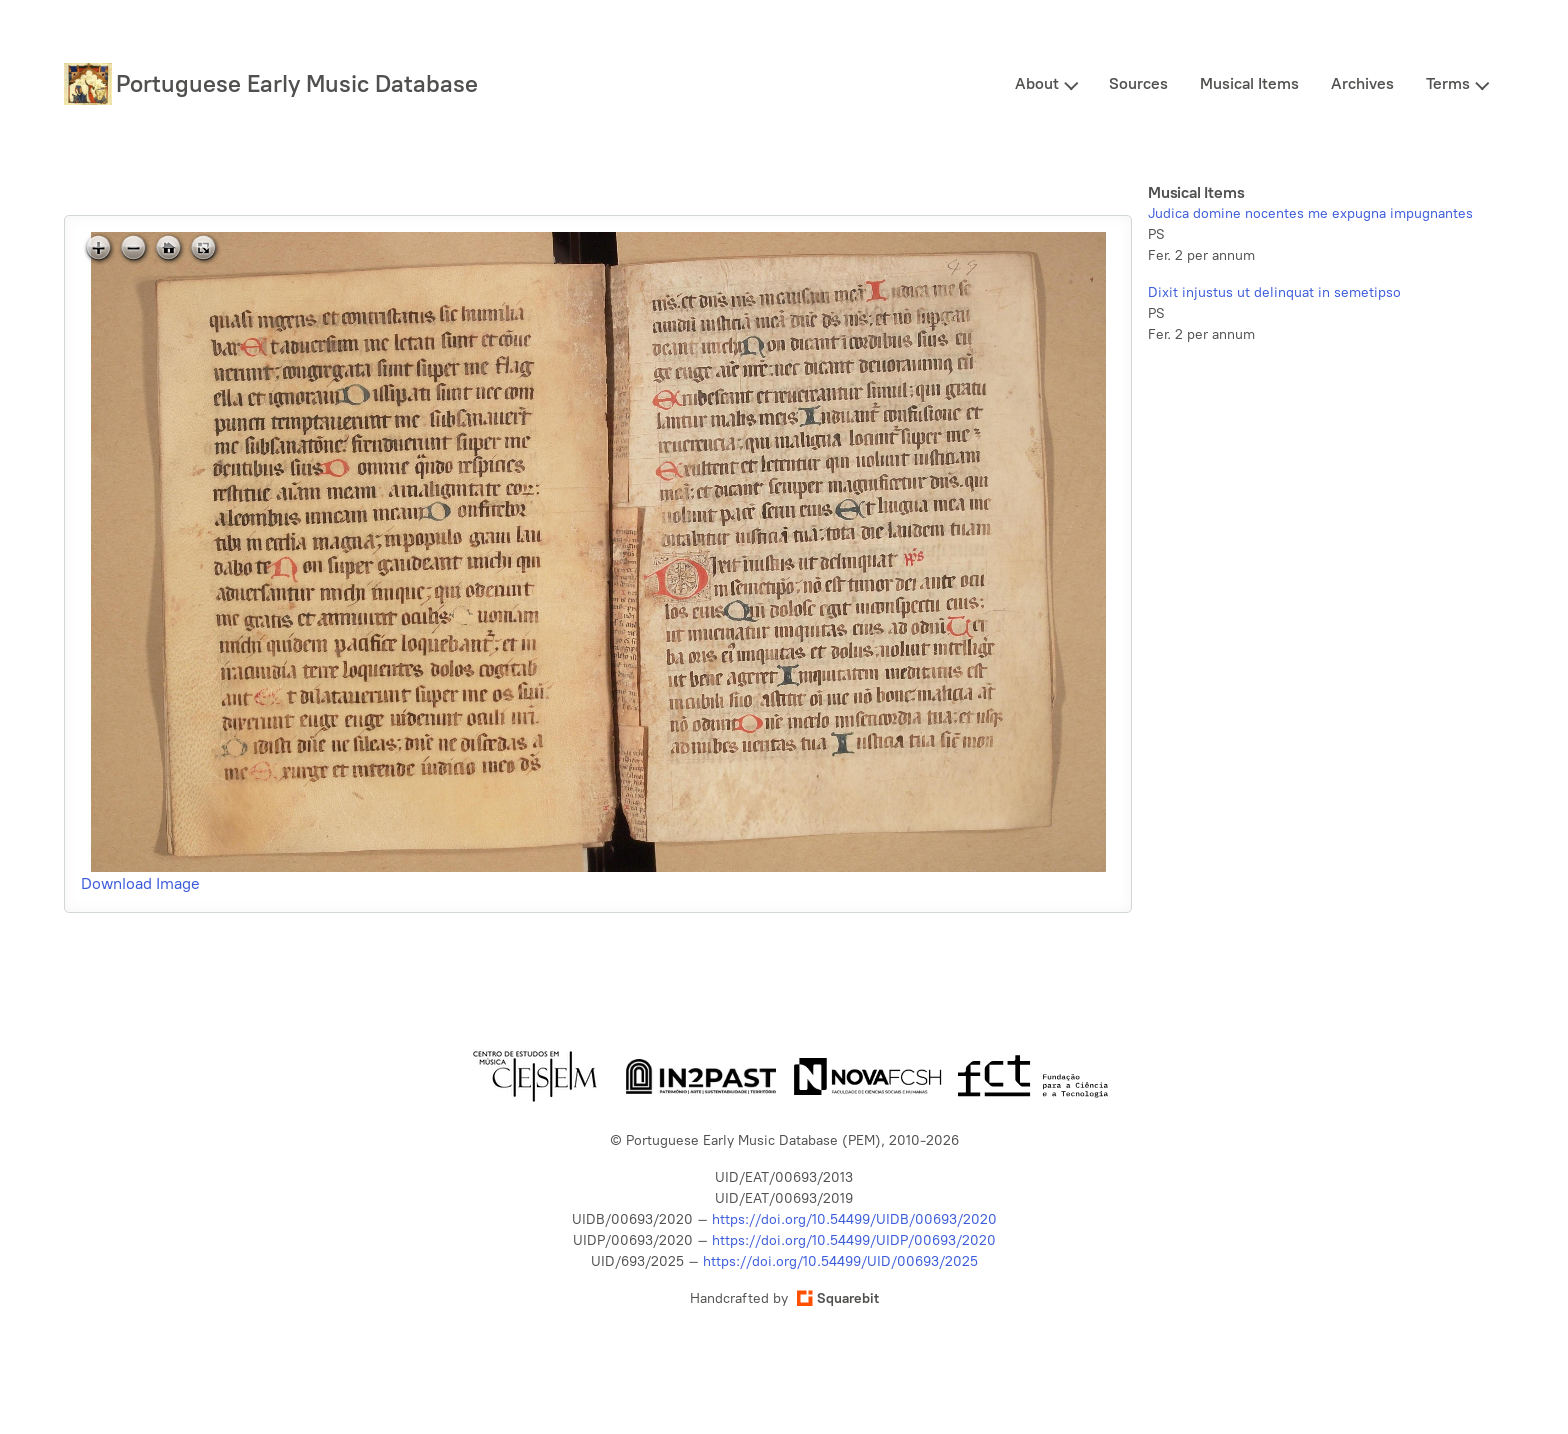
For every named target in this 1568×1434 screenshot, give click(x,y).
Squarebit (838, 1298)
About (1037, 83)
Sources (1138, 83)
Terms (1448, 83)
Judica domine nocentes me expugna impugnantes (1310, 213)
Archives (1362, 83)
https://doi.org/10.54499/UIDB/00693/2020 (854, 1219)
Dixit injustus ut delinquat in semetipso (1274, 292)
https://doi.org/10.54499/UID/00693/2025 (840, 1261)
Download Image (140, 883)
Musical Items (1249, 83)
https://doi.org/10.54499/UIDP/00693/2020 (854, 1240)
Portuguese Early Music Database (297, 83)
